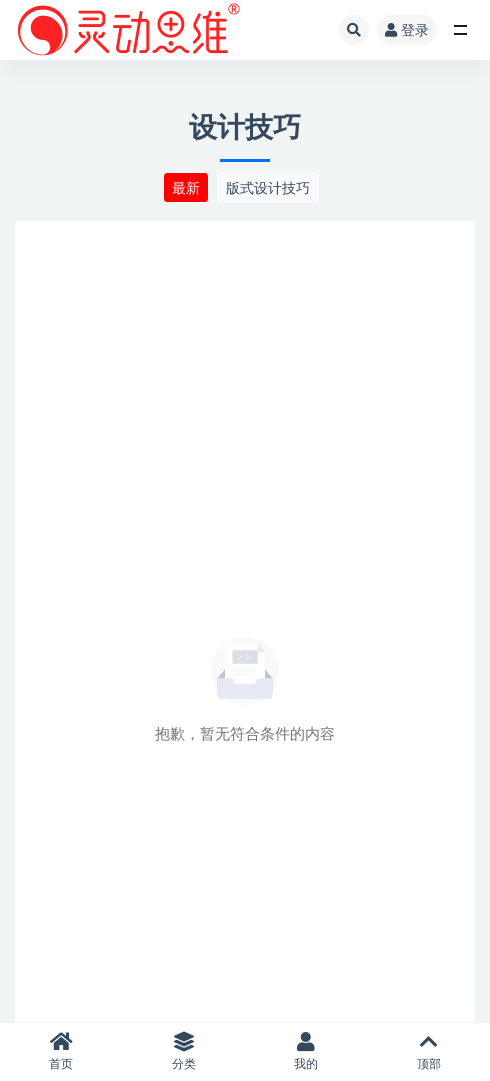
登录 (407, 29)
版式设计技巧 (268, 187)
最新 (186, 187)
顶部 (429, 1051)
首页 (61, 1051)
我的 (306, 1051)
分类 (184, 1051)
